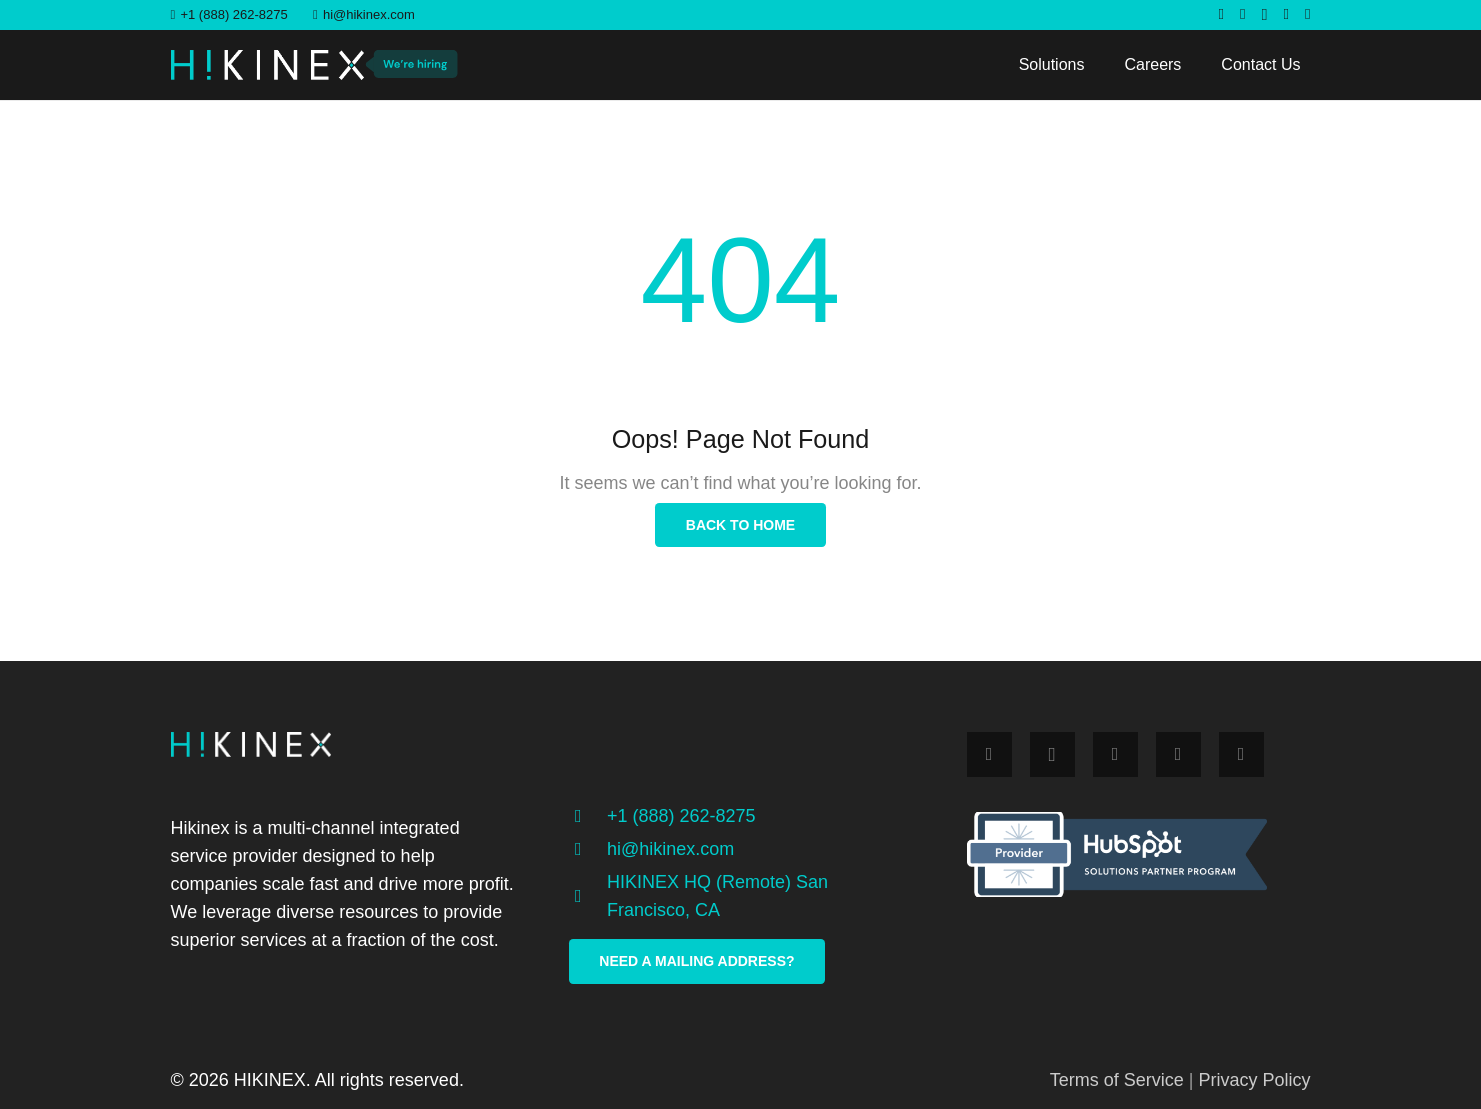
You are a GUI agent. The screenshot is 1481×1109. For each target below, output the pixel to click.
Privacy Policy (1254, 1080)
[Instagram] (1265, 15)
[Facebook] (1221, 14)
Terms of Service (1117, 1080)
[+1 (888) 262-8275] (588, 816)
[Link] (267, 65)
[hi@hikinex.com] (588, 849)
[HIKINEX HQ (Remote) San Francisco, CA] (588, 896)
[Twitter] (1242, 14)
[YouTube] (1307, 14)
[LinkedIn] (1286, 14)
